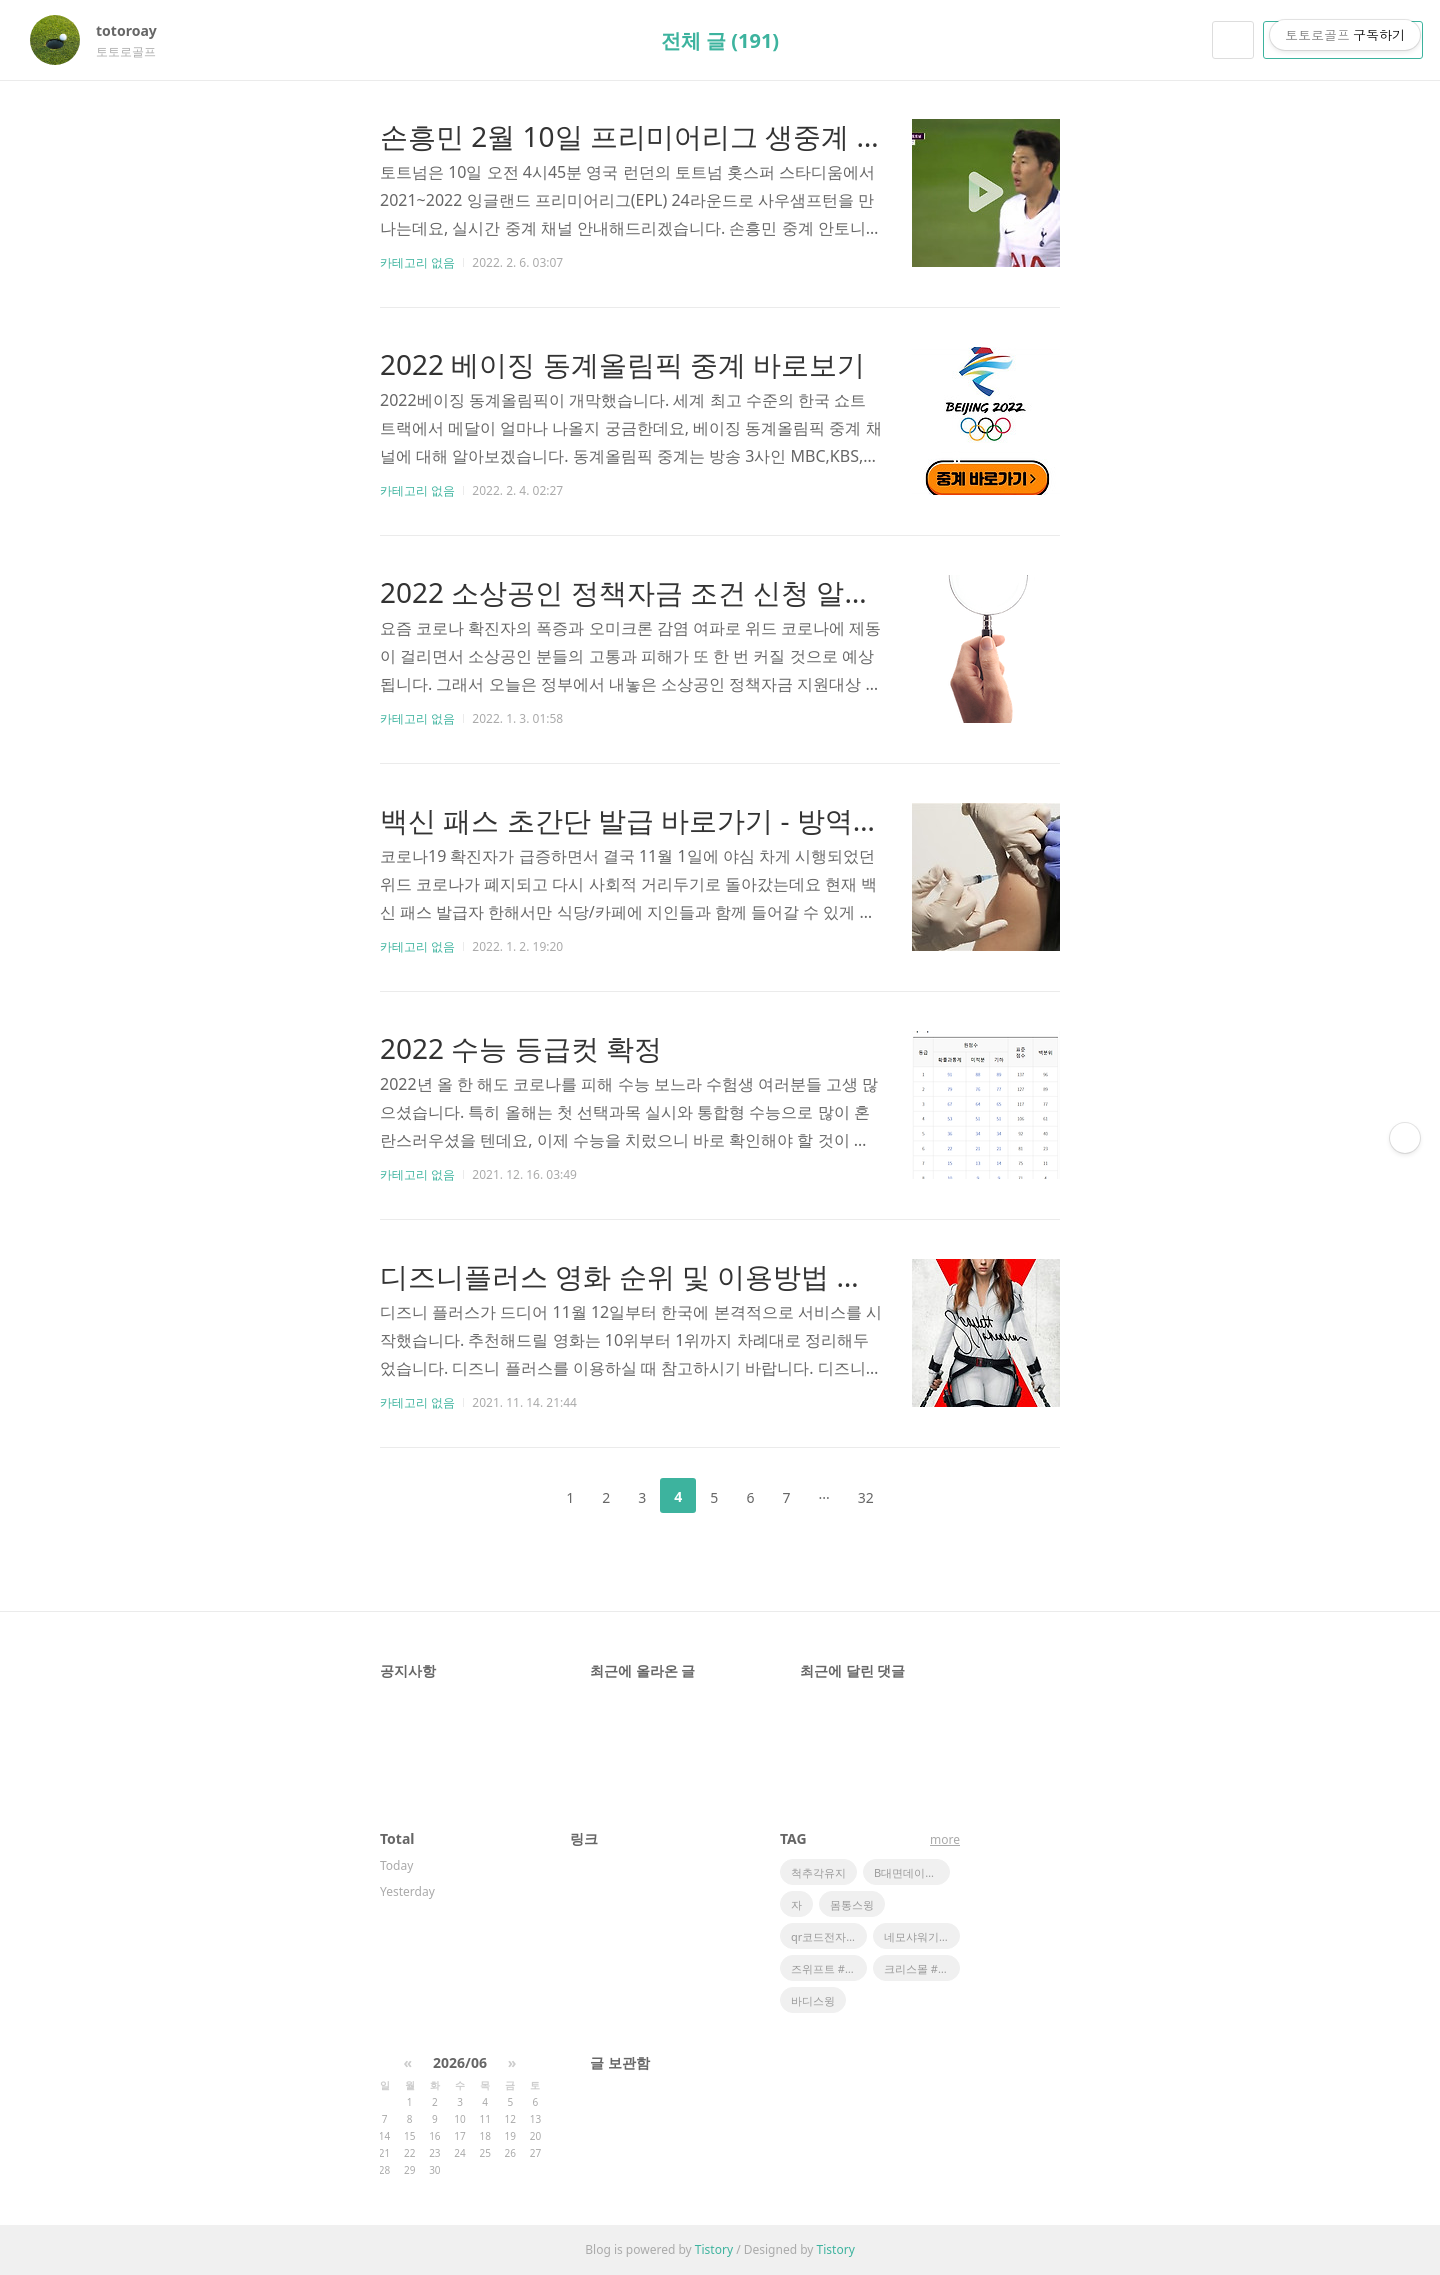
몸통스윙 (852, 1904)
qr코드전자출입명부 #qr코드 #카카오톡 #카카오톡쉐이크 (829, 1936)
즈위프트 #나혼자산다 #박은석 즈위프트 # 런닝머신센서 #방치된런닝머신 (829, 1968)
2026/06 (460, 2062)
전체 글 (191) (720, 40)
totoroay (136, 30)
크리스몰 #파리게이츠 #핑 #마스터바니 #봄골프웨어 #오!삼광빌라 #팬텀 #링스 (922, 1968)
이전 (520, 1496)
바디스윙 (813, 2000)
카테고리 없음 (417, 262)
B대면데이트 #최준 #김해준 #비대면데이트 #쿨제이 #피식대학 (912, 1872)
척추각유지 (818, 1872)
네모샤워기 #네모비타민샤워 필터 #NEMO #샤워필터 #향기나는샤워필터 (922, 1936)
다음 (920, 1496)
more (945, 1839)
